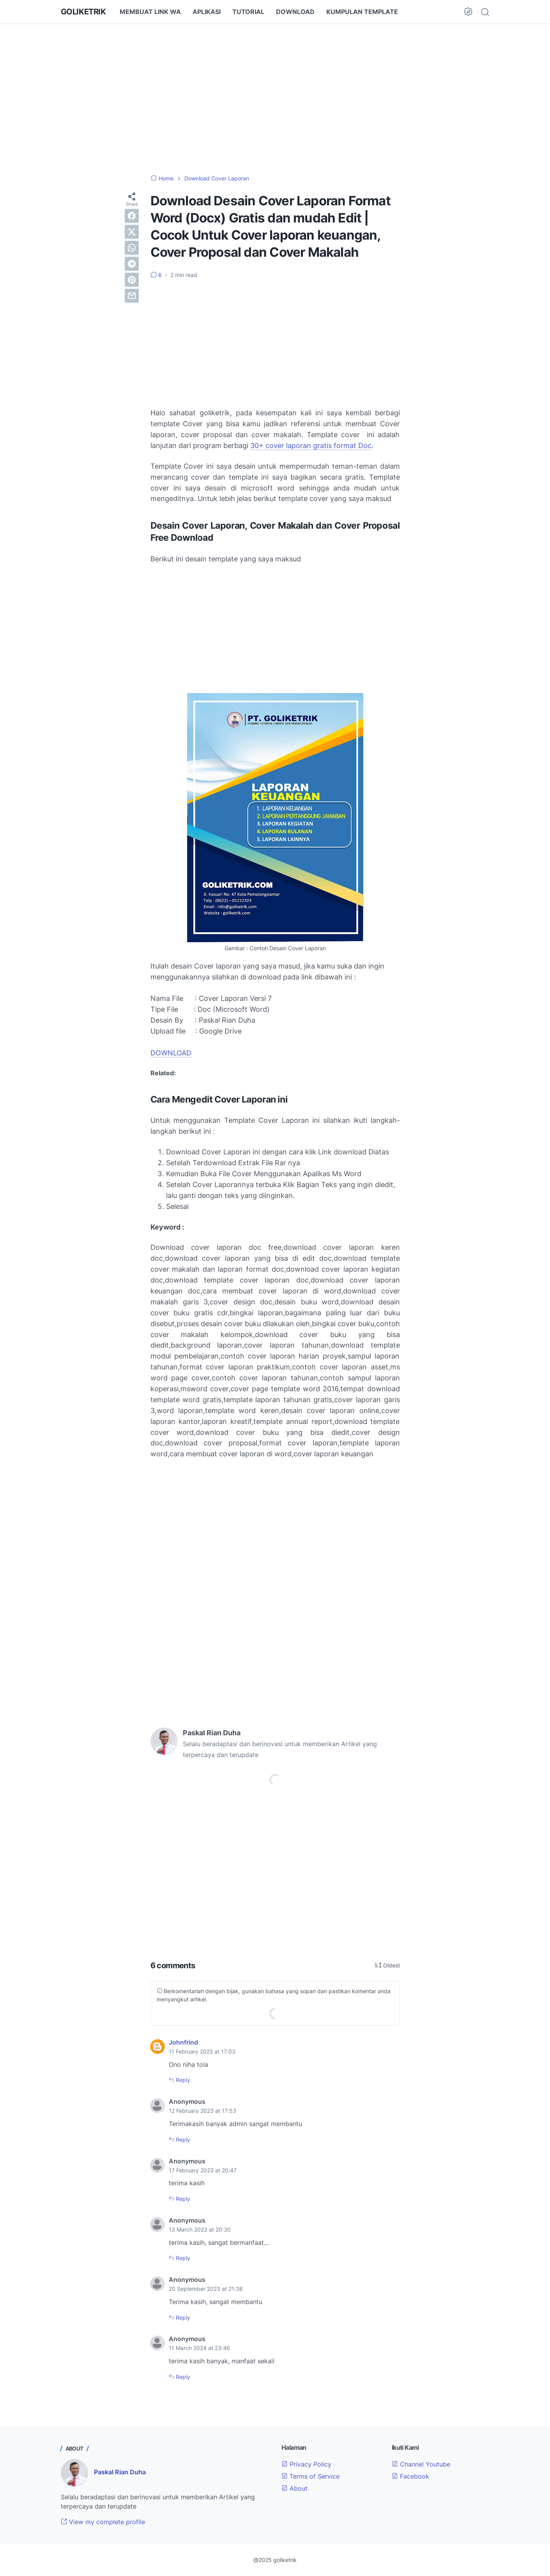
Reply (182, 2080)
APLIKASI (207, 12)
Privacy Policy (306, 2464)
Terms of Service (310, 2476)
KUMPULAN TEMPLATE (362, 12)
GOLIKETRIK (83, 11)
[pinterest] (132, 280)
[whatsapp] (132, 248)
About (294, 2488)
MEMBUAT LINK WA (150, 12)
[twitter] (132, 232)
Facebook (410, 2476)
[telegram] (132, 264)
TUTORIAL (248, 12)
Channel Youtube (421, 2464)
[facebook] (132, 216)
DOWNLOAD (295, 12)
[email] (132, 296)
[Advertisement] (275, 93)
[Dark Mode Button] (468, 11)
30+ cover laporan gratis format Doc (310, 445)
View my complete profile (103, 2522)
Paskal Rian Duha (120, 2472)
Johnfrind (183, 2042)
